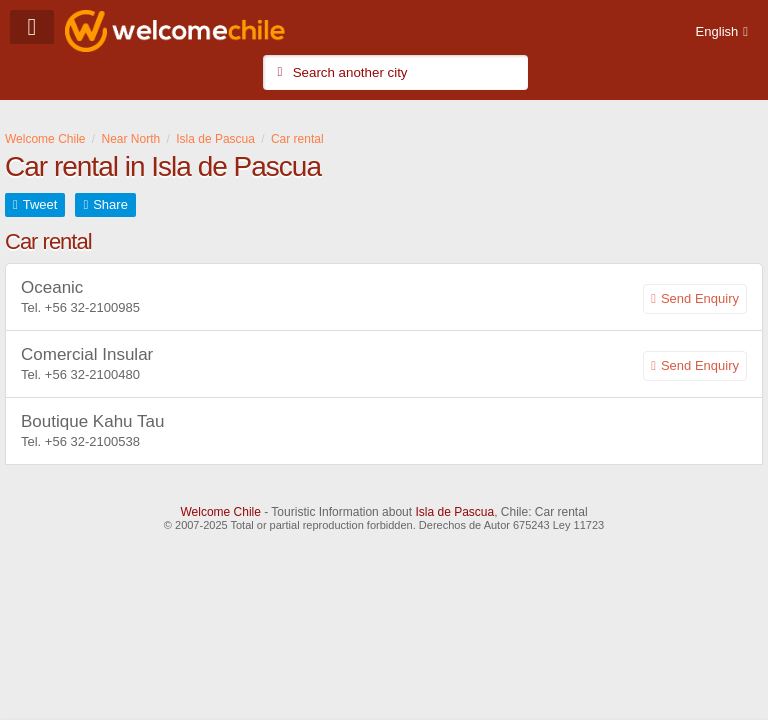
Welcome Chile (220, 512)
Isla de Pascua (454, 512)
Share (110, 204)
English (717, 31)
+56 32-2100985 (92, 307)
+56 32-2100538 (92, 441)
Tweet (40, 204)
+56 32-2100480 (92, 374)
